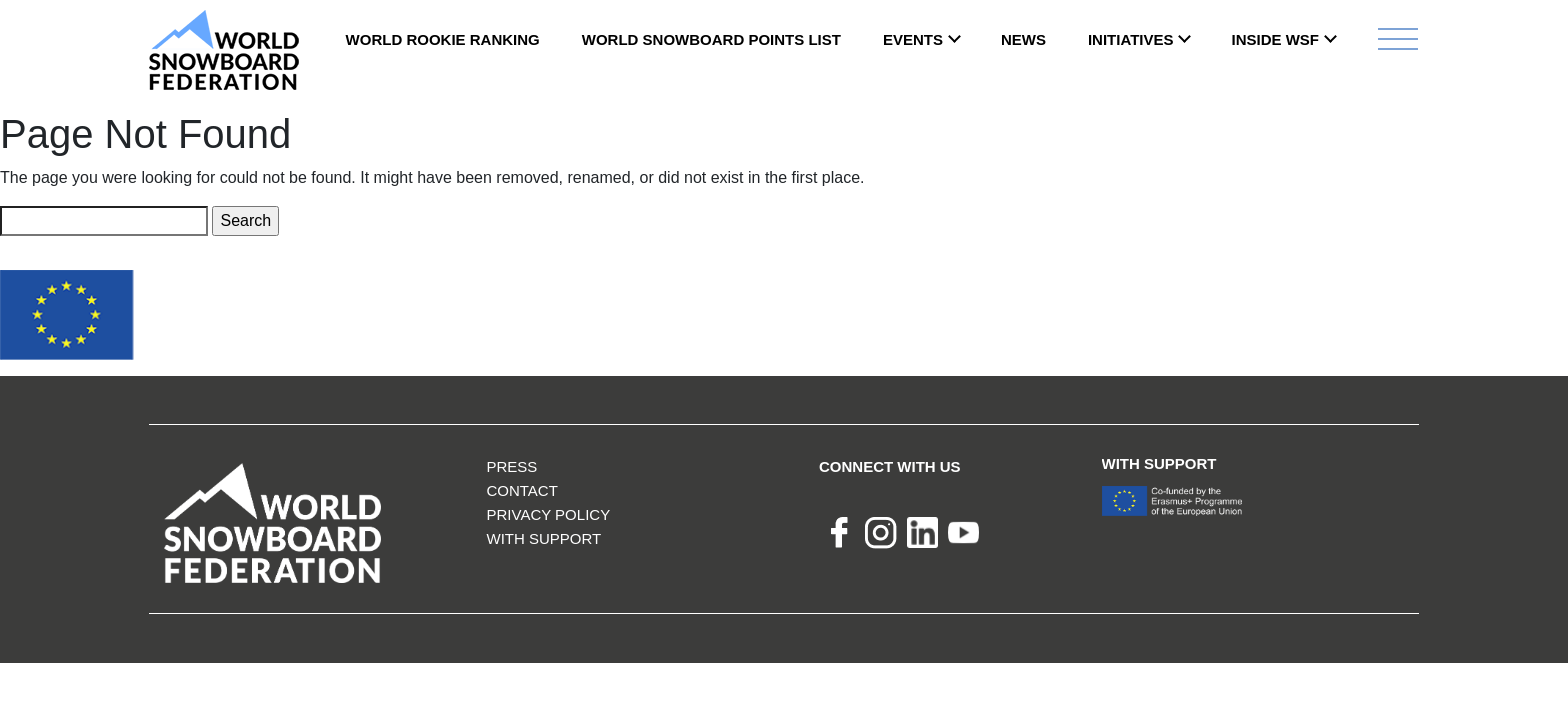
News (1023, 39)
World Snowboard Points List (711, 39)
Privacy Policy (548, 514)
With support (543, 538)
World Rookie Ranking (443, 39)
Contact (521, 490)
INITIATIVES (1131, 39)
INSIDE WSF (1275, 39)
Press (511, 466)
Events (913, 39)
